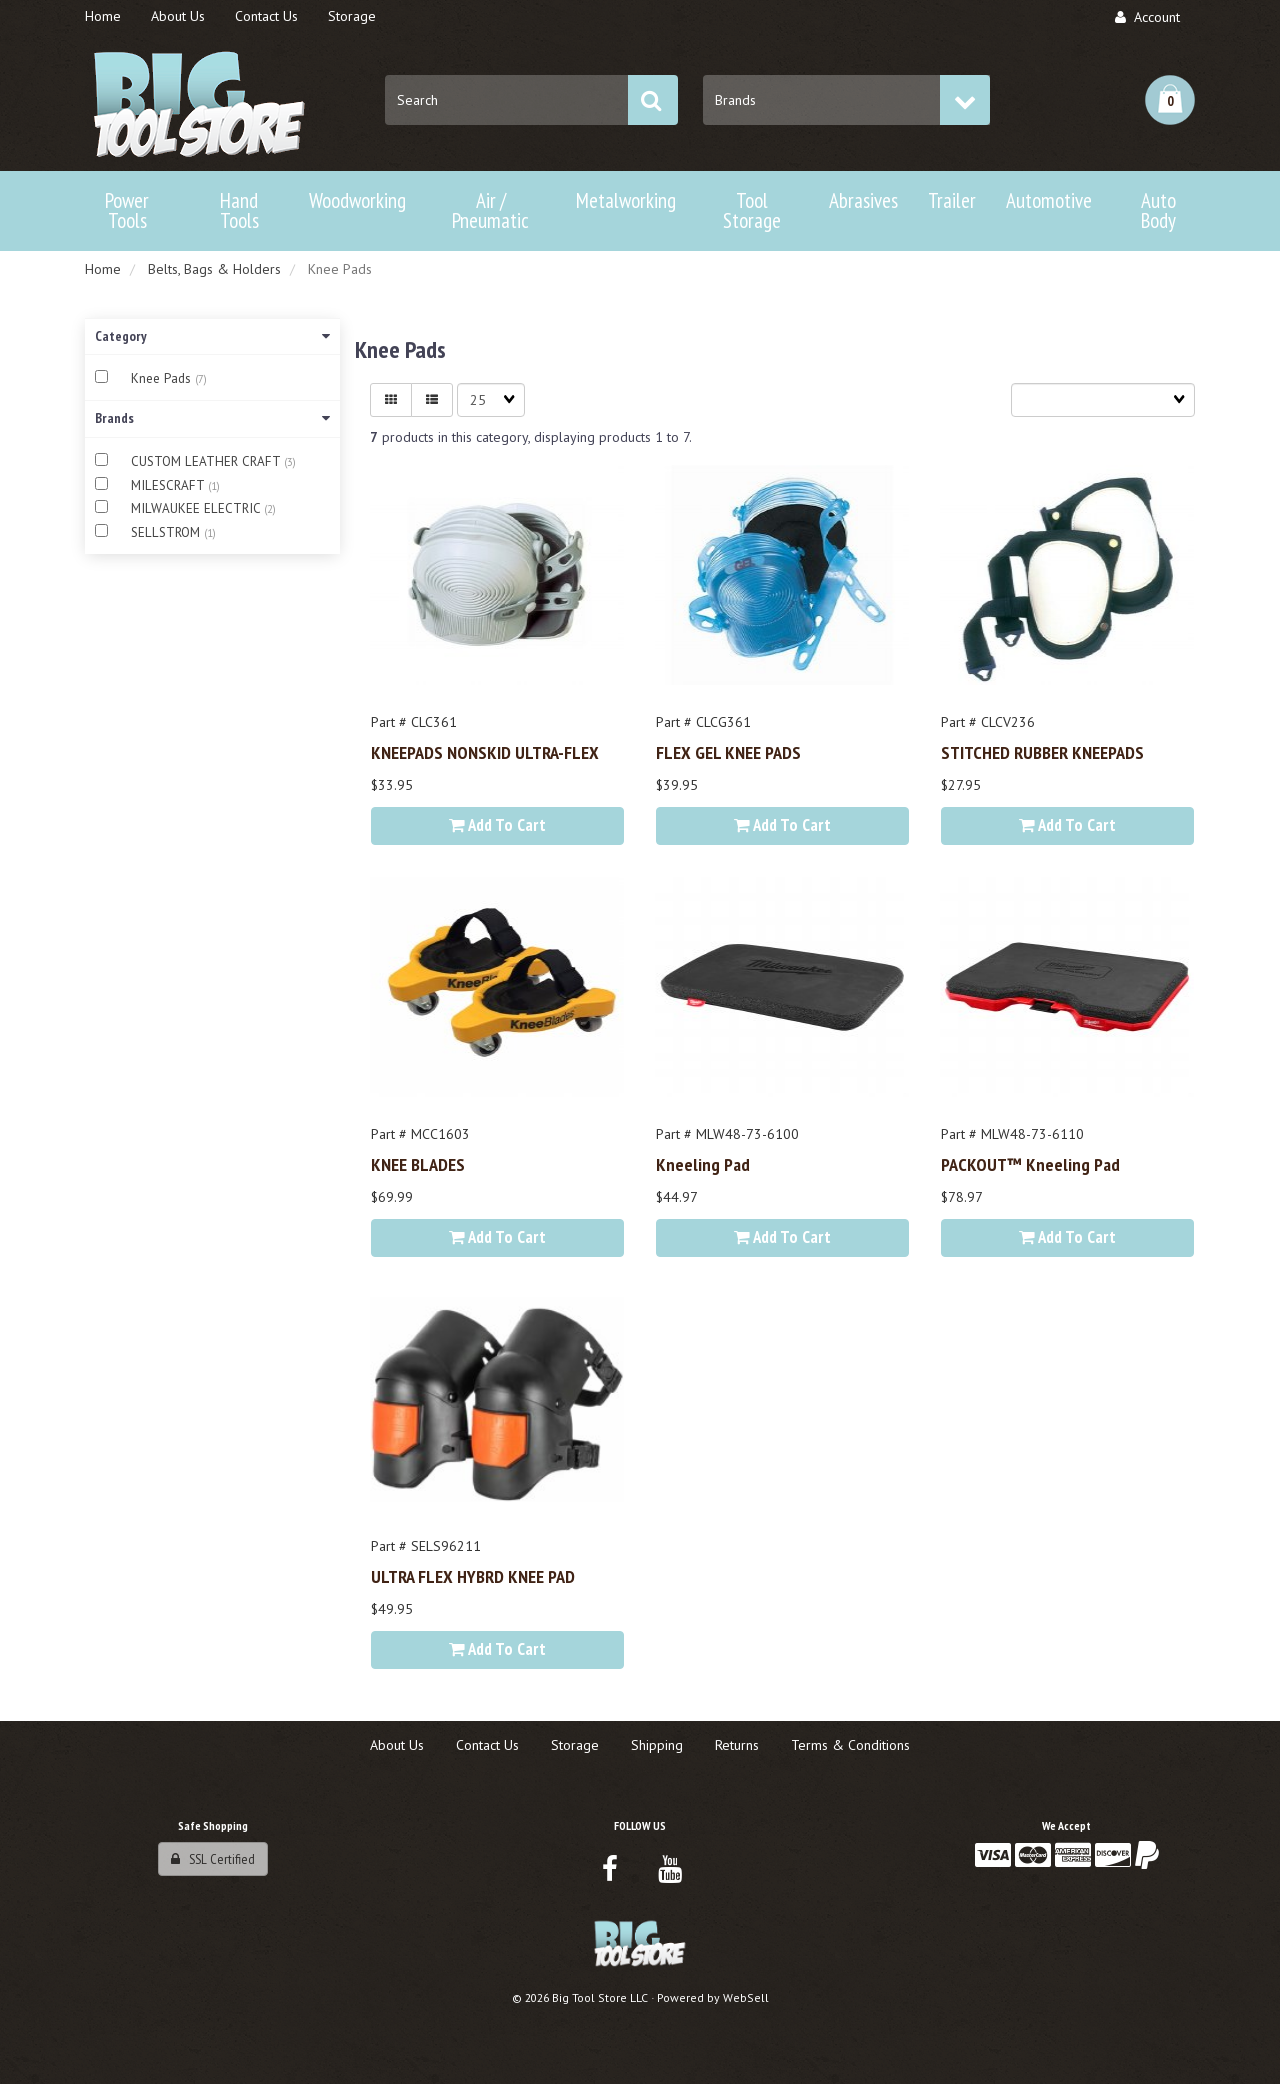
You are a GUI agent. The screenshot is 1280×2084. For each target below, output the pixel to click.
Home (103, 269)
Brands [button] (212, 418)
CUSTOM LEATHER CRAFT (207, 461)
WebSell (746, 1997)
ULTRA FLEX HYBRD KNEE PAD (473, 1576)
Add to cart (497, 825)
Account (1147, 17)
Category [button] (212, 336)
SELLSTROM (167, 532)
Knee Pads (163, 378)
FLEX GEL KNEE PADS (728, 752)
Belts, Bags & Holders (214, 269)
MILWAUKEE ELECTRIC (197, 508)
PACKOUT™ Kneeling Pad (1030, 1164)
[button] (1170, 100)
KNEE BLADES (418, 1164)
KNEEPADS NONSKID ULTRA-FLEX (485, 752)
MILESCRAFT (169, 485)
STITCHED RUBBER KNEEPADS (1042, 752)
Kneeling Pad (703, 1164)
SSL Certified (213, 1859)
